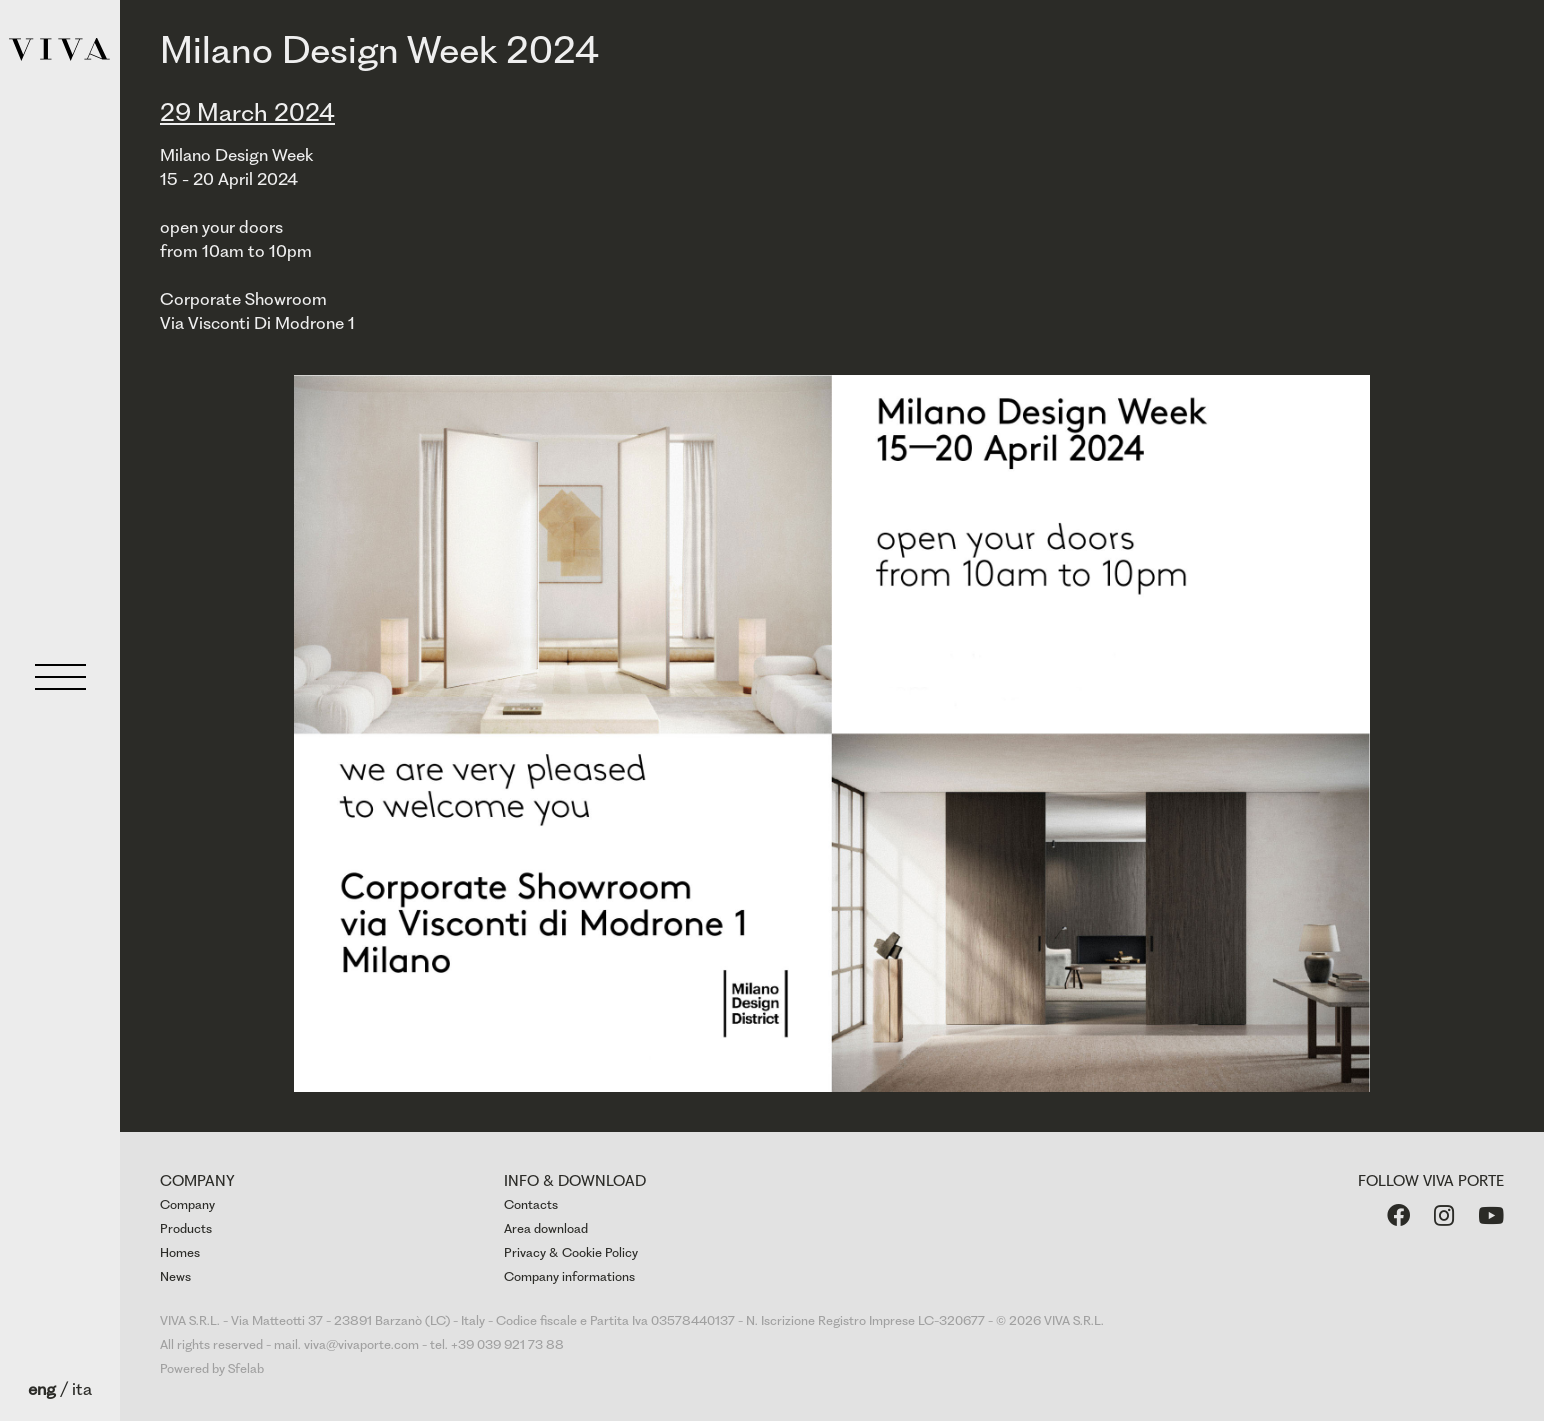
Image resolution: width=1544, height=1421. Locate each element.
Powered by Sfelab (212, 1368)
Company (187, 1204)
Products (186, 1228)
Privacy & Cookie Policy (571, 1252)
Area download (546, 1228)
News (175, 1276)
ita (82, 1389)
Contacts (531, 1204)
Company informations (569, 1276)
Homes (180, 1252)
